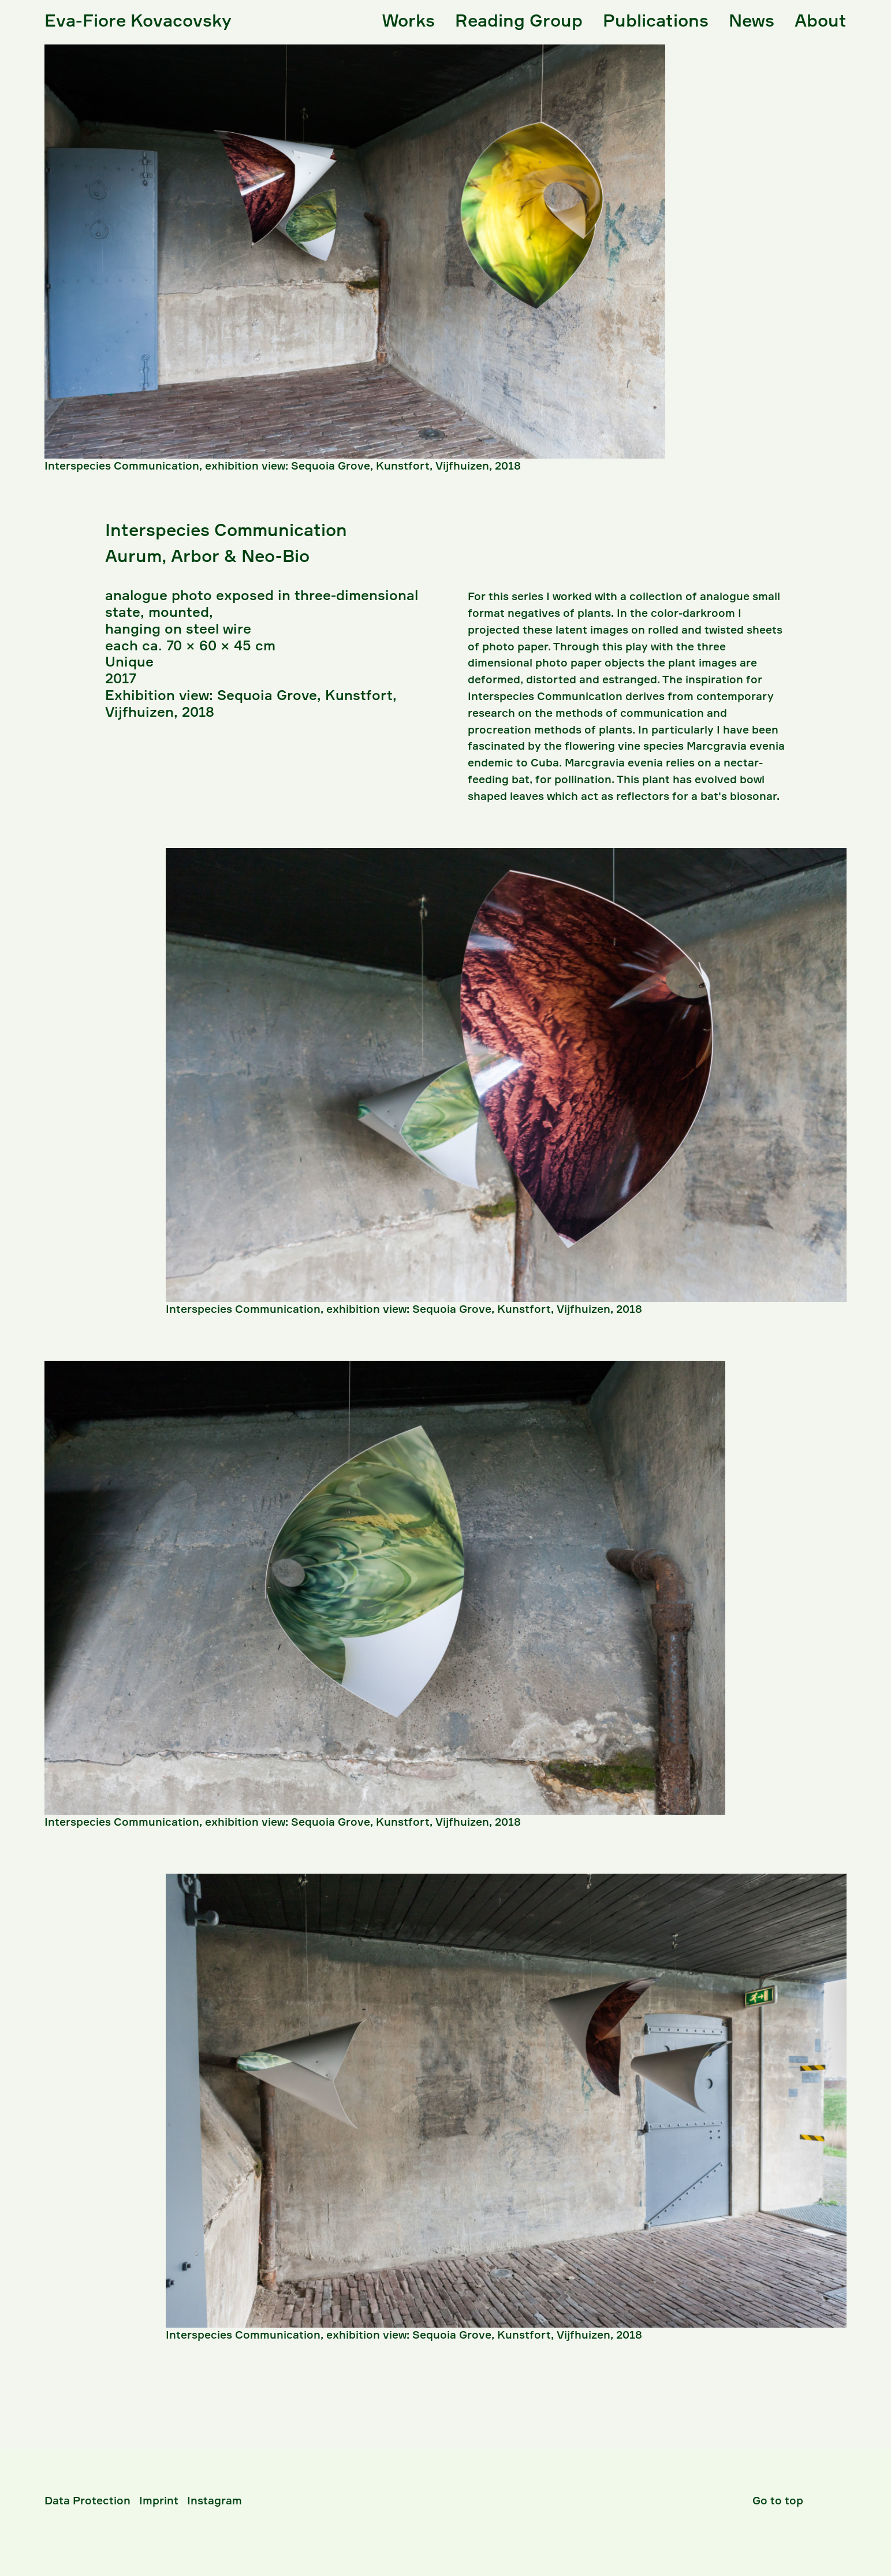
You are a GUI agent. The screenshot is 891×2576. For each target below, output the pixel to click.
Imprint (158, 2500)
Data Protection (87, 2500)
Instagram (214, 2500)
